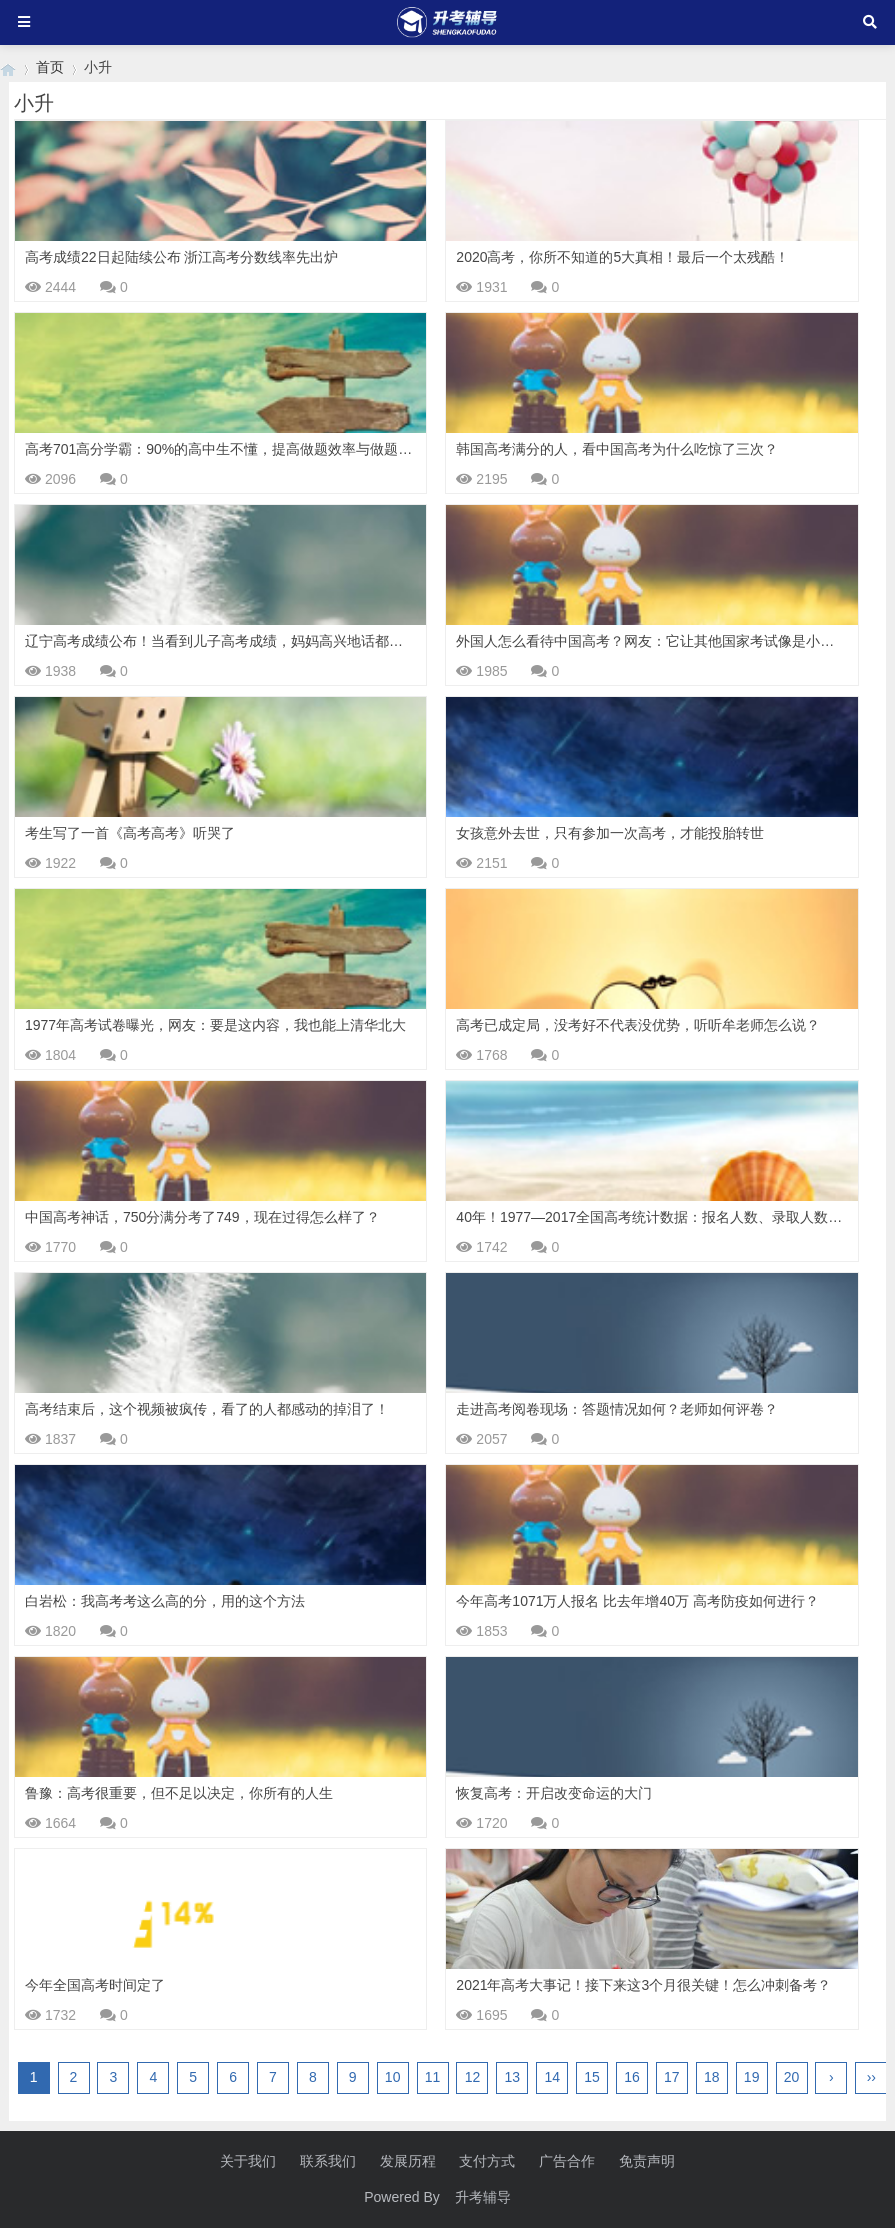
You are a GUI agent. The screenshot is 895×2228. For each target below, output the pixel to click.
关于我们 (248, 2161)
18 (712, 2077)
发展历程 (408, 2161)
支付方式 (487, 2161)
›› (871, 2077)
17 (672, 2077)
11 (433, 2077)
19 (752, 2077)
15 (592, 2077)
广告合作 (567, 2161)
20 (792, 2077)
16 (632, 2077)
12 (473, 2077)
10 (393, 2077)
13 (513, 2077)
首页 (50, 67)
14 (552, 2077)
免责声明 (647, 2161)
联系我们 (328, 2161)
